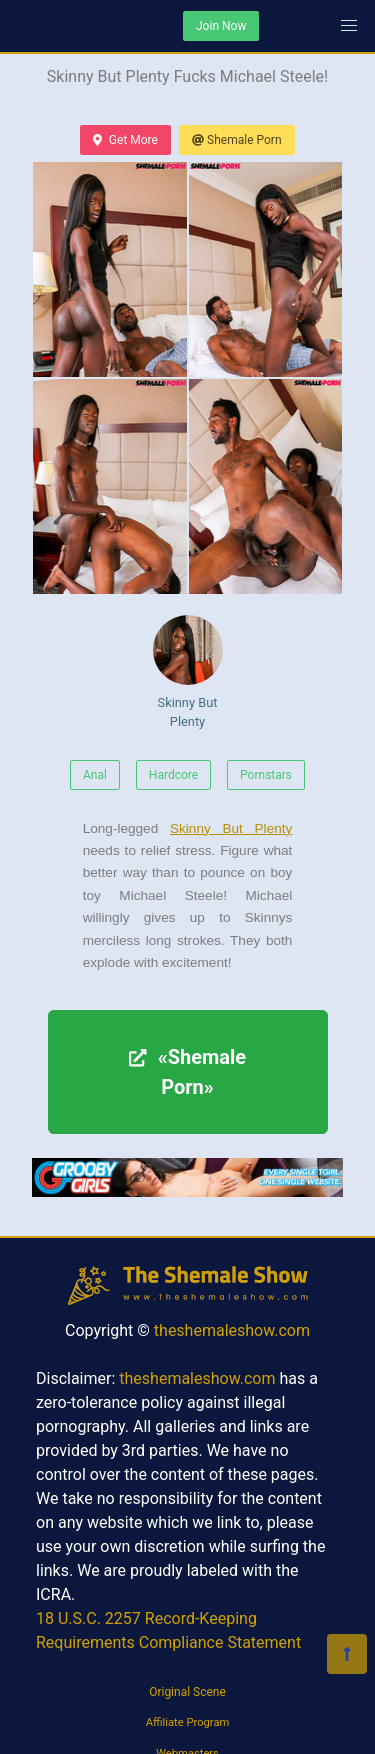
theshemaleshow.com (232, 1330)
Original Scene (187, 1692)
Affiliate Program (188, 1722)
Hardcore (173, 775)
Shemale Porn (237, 140)
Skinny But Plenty (188, 672)
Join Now (221, 26)
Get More (125, 140)
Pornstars (266, 775)
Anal (95, 775)
